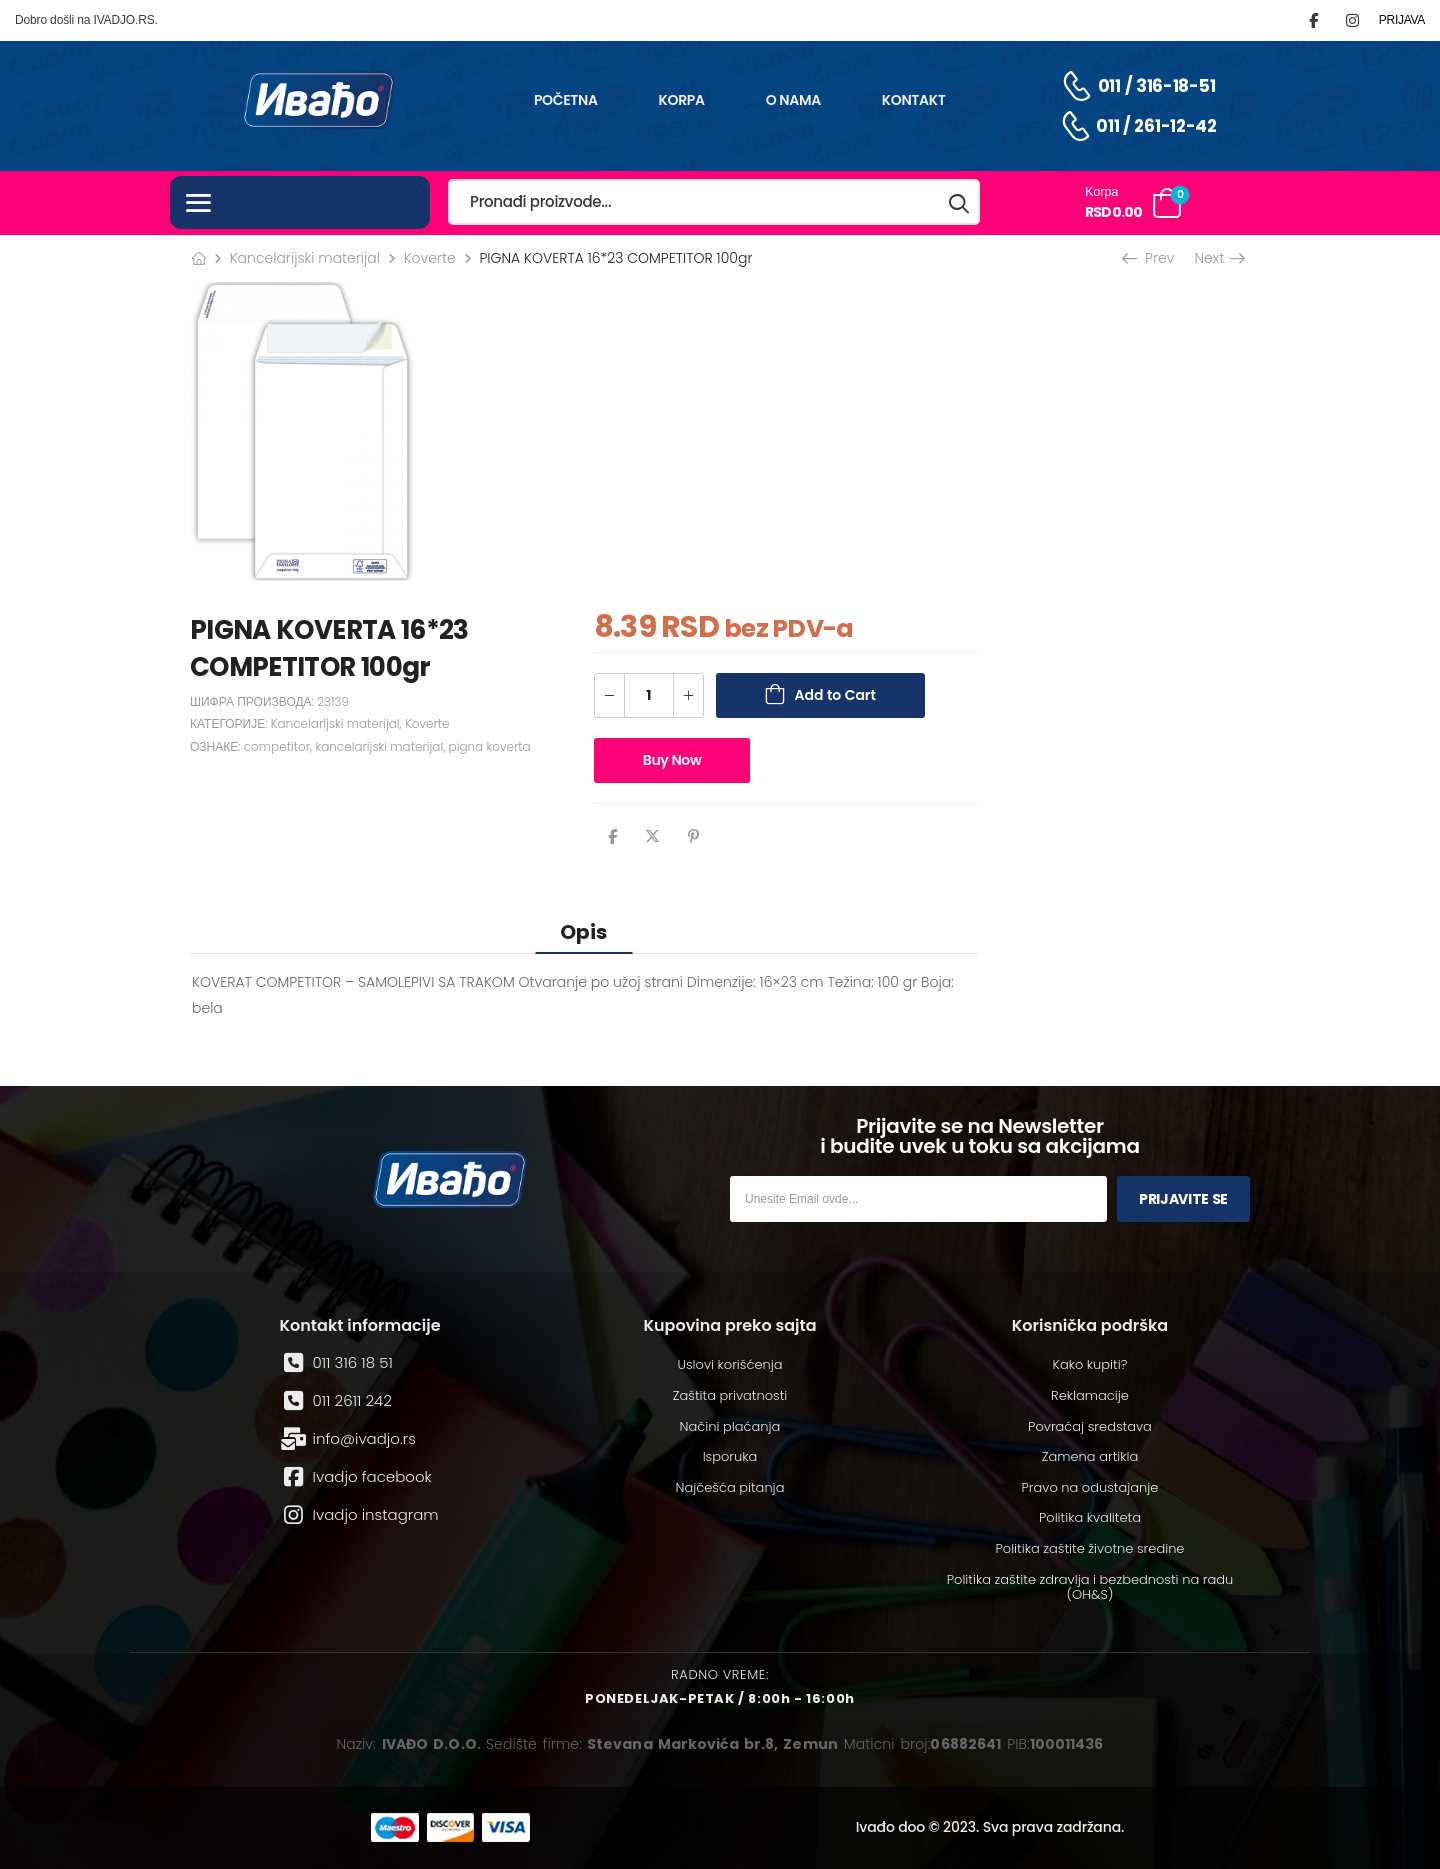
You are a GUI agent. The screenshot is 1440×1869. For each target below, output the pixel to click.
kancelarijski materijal (379, 746)
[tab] (583, 931)
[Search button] (960, 202)
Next (1218, 258)
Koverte (430, 258)
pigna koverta (490, 746)
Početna (566, 100)
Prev (1150, 258)
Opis (583, 932)
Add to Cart (835, 695)
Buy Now (672, 760)
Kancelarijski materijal (305, 258)
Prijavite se (1183, 1199)
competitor (277, 746)
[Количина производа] (649, 695)
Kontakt (914, 100)
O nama (793, 100)
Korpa (682, 100)
